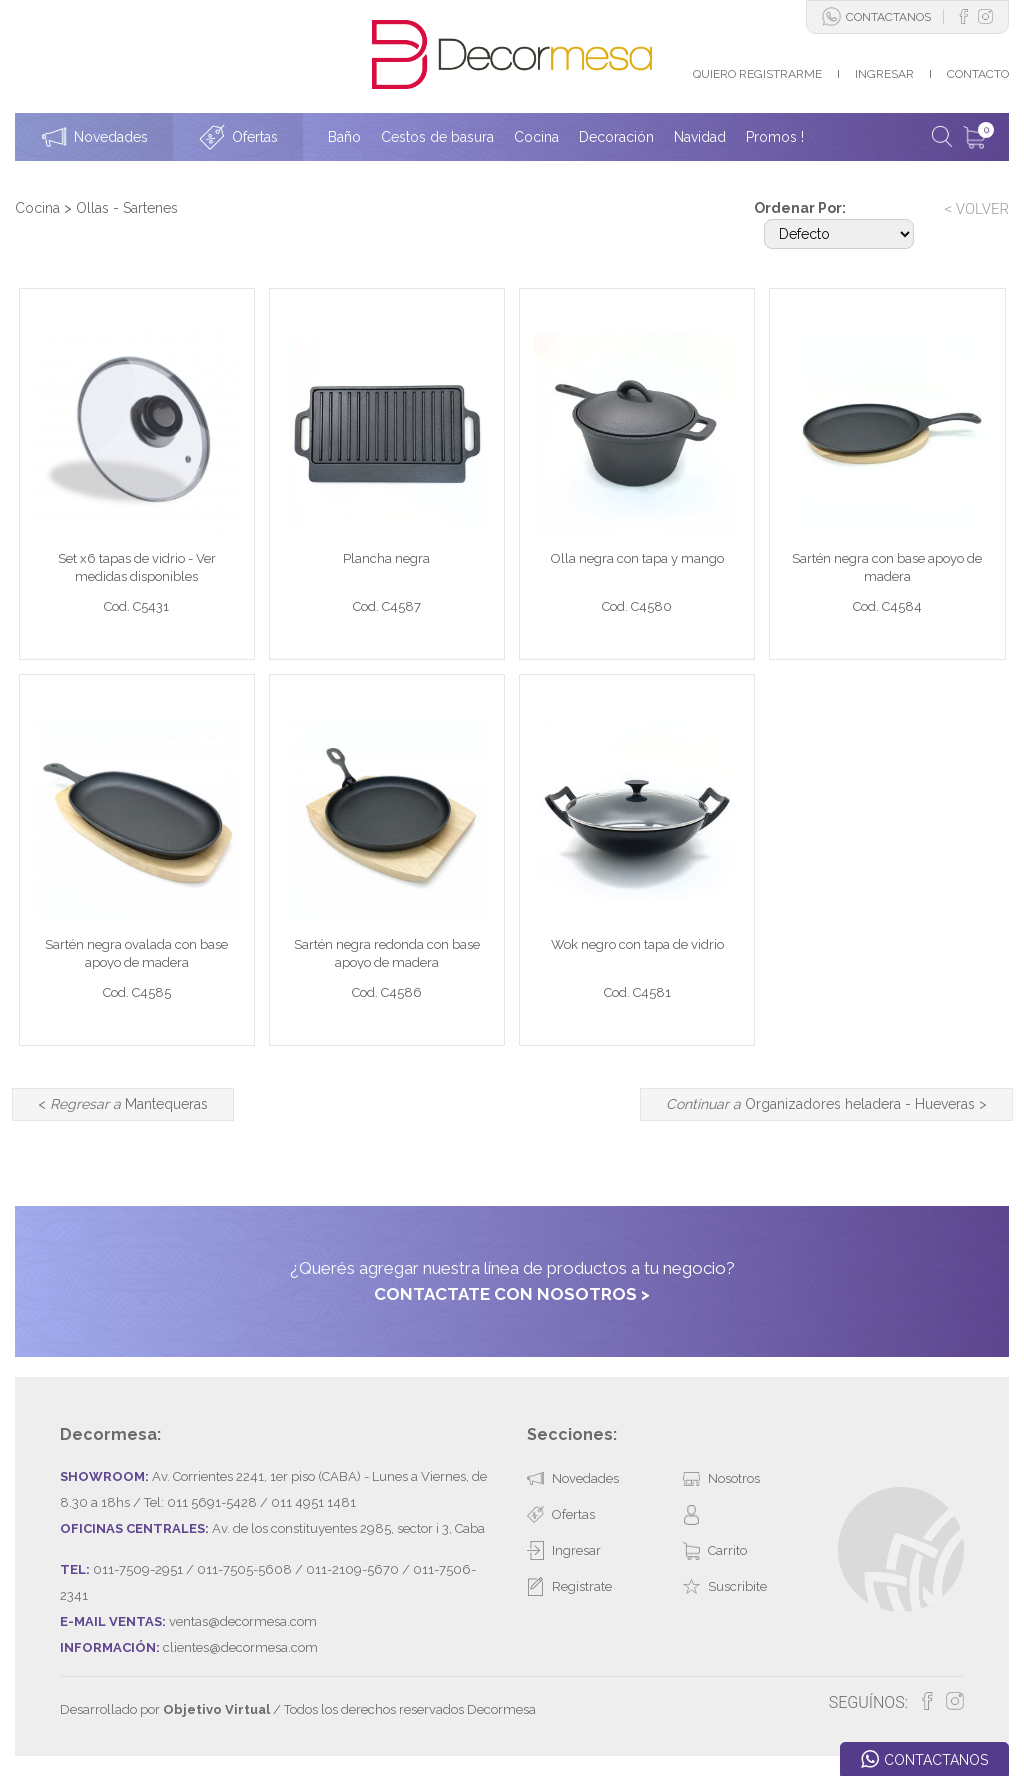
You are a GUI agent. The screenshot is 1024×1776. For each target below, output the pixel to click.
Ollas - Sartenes (127, 208)
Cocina (37, 208)
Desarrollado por (165, 1709)
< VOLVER (976, 209)
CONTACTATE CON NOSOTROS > (512, 1294)
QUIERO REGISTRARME (757, 74)
